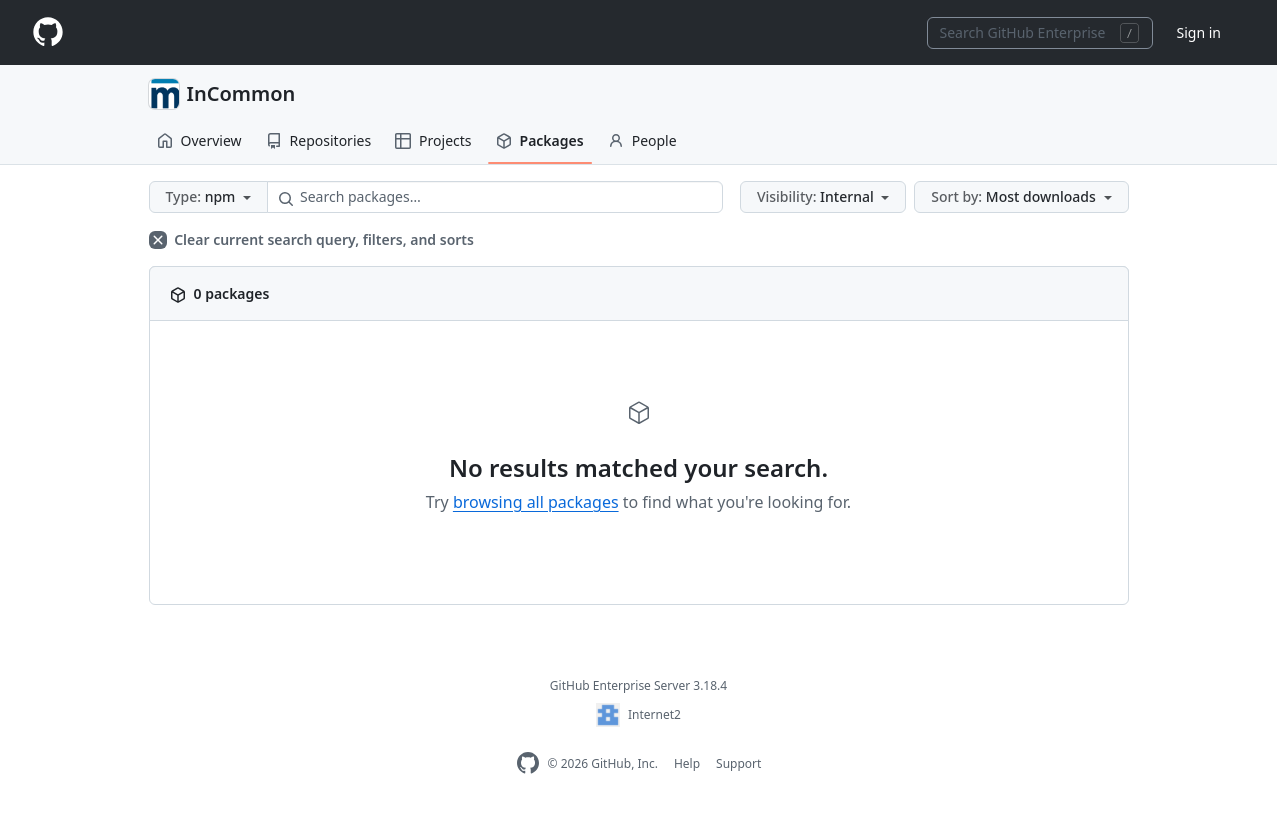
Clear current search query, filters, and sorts (311, 239)
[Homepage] (48, 32)
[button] (209, 197)
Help (687, 763)
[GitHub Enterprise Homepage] (528, 763)
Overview (199, 140)
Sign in (1199, 32)
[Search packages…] (495, 197)
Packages (540, 140)
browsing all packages (536, 502)
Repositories (319, 140)
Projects (433, 140)
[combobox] (1040, 33)
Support (738, 763)
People (642, 140)
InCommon (241, 93)
